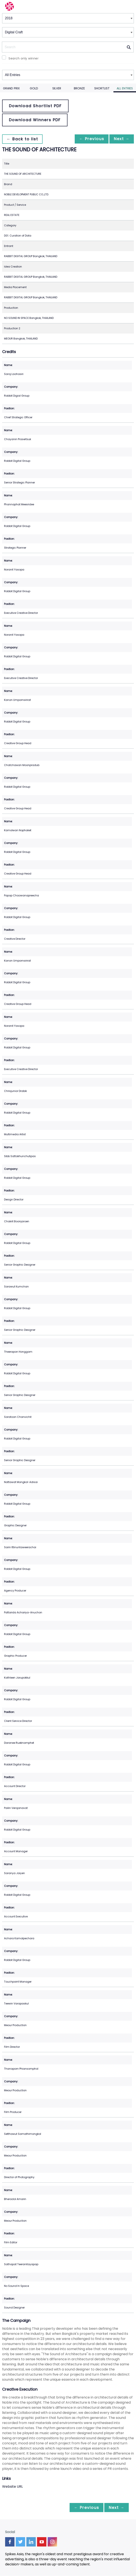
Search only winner (24, 58)
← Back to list (23, 139)
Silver (56, 88)
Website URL (12, 2486)
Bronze (79, 88)
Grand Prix (11, 88)
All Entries (125, 88)
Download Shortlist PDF (35, 105)
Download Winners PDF (35, 120)
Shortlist (102, 88)
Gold (34, 88)
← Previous (89, 139)
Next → (121, 139)
